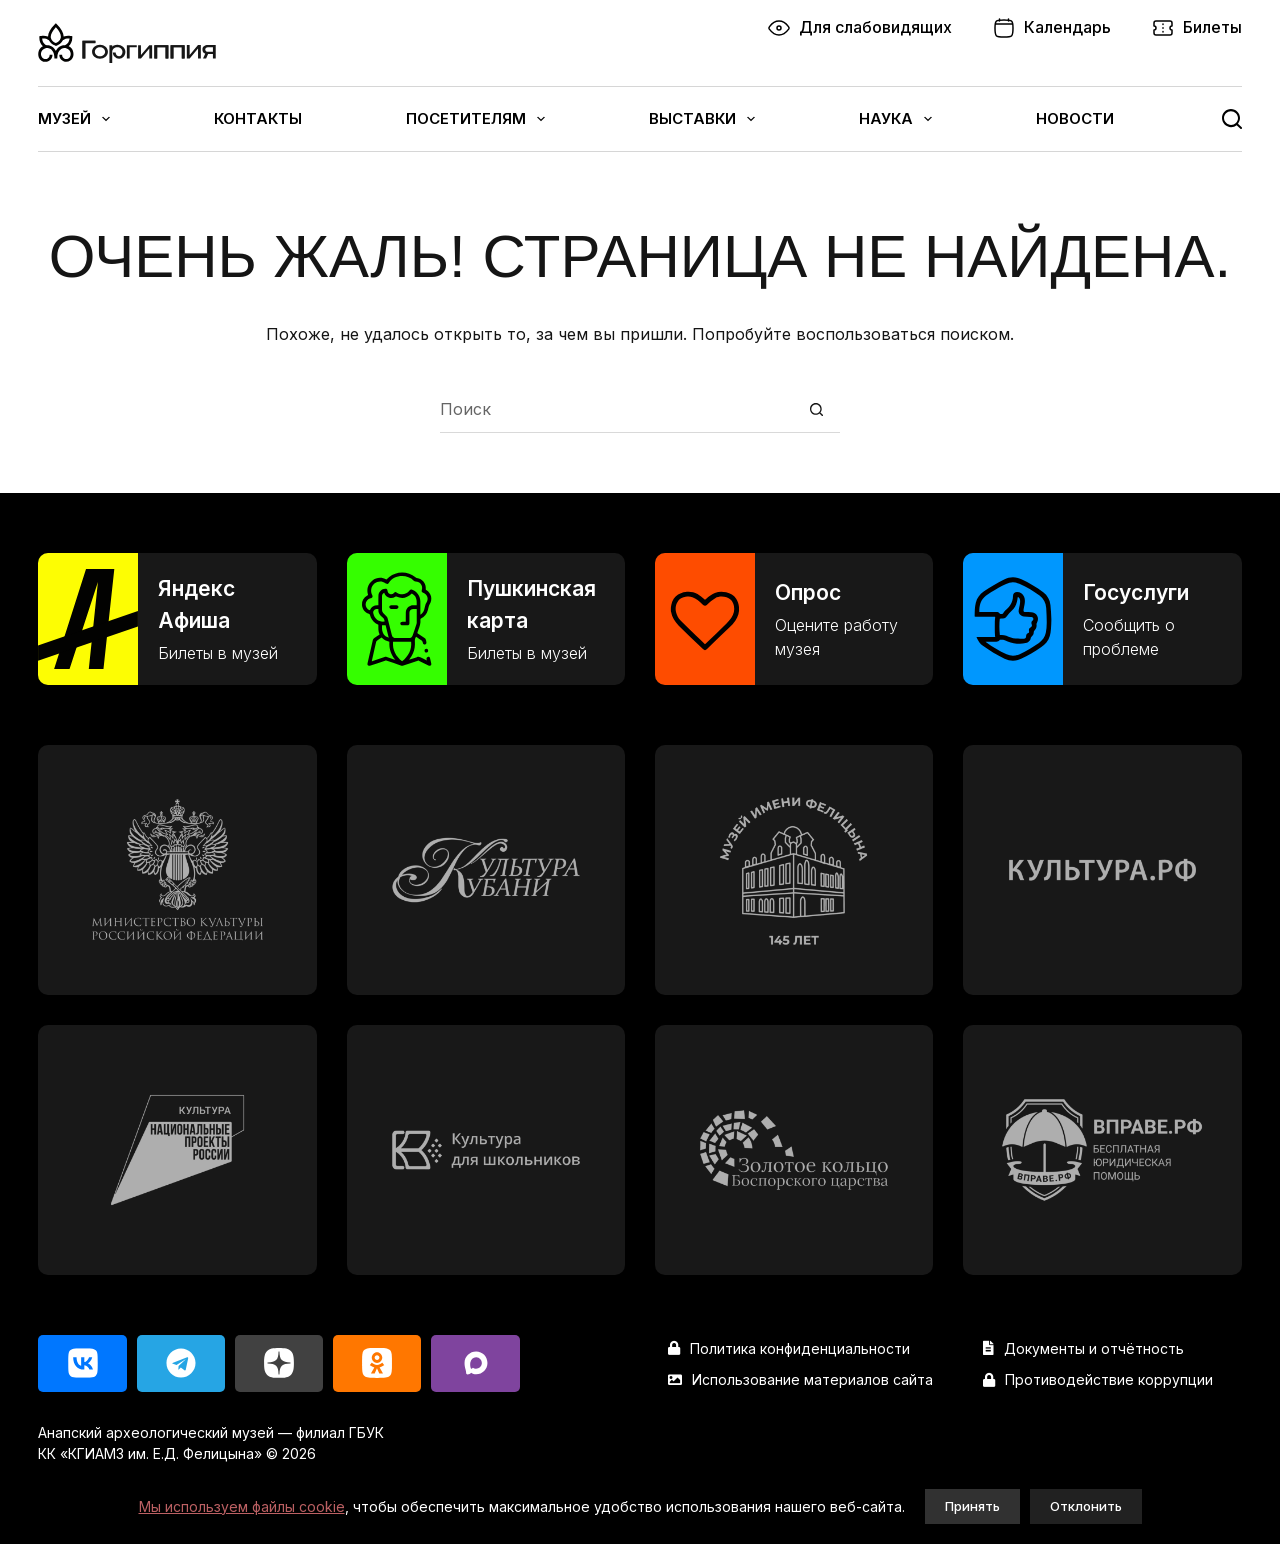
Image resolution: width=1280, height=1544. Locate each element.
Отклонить (1086, 1506)
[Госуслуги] (1102, 619)
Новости (1075, 118)
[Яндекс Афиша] (177, 619)
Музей (74, 119)
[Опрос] (794, 619)
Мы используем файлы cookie (242, 1506)
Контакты (258, 118)
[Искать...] (616, 409)
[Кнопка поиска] (816, 409)
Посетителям (475, 119)
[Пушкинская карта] (486, 619)
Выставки (702, 119)
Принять (972, 1506)
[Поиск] (1232, 119)
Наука (895, 119)
